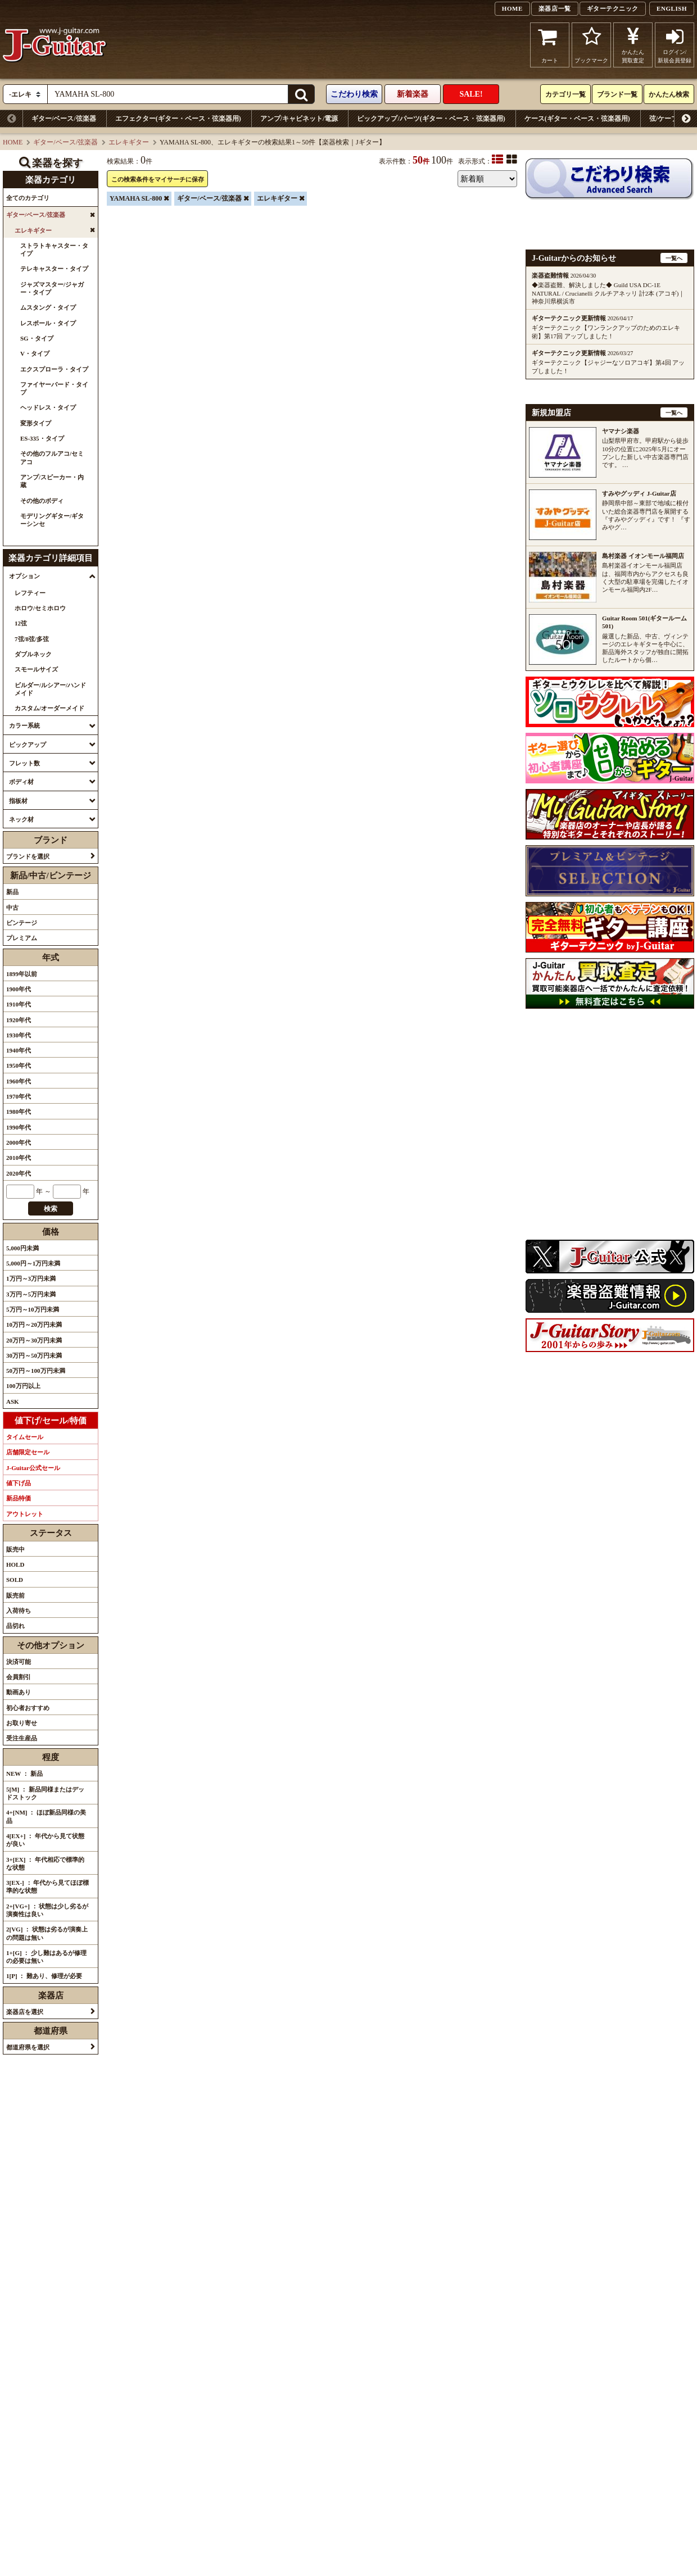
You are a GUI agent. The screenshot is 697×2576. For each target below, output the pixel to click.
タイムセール (24, 1437)
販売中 (15, 1549)
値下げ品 (18, 1483)
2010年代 (18, 1157)
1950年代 (18, 1065)
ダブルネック (33, 654)
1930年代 (18, 1035)
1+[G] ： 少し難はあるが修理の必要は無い (46, 1956)
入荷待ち (18, 1610)
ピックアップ (27, 744)
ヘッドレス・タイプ (48, 407)
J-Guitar (55, 45)
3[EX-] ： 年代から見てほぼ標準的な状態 (47, 1886)
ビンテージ (21, 922)
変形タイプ (35, 423)
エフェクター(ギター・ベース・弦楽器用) (178, 119)
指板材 (18, 800)
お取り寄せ (21, 1723)
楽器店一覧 (554, 8)
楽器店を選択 (24, 2011)
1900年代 (18, 989)
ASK (12, 1401)
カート (550, 45)
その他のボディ (42, 500)
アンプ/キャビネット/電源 (299, 119)
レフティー (30, 592)
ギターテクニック (613, 8)
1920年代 (18, 1020)
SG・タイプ (36, 338)
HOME (512, 8)
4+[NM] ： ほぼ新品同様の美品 (46, 1816)
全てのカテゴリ (27, 197)
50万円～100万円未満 (35, 1370)
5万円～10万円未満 (32, 1309)
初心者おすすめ (27, 1707)
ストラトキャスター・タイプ (54, 249)
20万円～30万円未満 (34, 1340)
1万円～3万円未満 (31, 1278)
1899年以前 (21, 973)
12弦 (21, 623)
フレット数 (24, 763)
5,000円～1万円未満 (33, 1263)
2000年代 (18, 1142)
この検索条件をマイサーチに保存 (157, 179)
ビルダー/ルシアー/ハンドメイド (50, 689)
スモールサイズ (36, 669)
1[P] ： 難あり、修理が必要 (44, 1975)
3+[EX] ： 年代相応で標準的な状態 (45, 1863)
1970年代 (18, 1096)
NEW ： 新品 (24, 1773)
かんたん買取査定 (633, 45)
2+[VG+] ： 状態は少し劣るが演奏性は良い (47, 1910)
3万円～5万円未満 (31, 1294)
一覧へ (674, 258)
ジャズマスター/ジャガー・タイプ (52, 288)
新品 (12, 891)
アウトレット (24, 1514)
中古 (12, 907)
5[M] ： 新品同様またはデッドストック (45, 1793)
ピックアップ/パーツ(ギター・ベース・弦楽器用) (431, 119)
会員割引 (18, 1677)
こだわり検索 (354, 94)
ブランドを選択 (27, 856)
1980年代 (18, 1111)
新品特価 (18, 1498)
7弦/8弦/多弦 (32, 639)
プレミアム (21, 938)
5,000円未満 (22, 1248)
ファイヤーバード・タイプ (54, 388)
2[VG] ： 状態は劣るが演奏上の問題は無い (47, 1933)
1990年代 (18, 1127)
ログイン (674, 45)
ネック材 (21, 819)
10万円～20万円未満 (34, 1324)
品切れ (15, 1625)
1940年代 (18, 1050)
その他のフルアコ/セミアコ (52, 457)
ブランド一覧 (617, 94)
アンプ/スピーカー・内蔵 (52, 481)
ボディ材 (21, 781)
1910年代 (18, 1004)
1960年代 (18, 1081)
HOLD (15, 1564)
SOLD (14, 1579)
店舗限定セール (27, 1452)
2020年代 (18, 1173)
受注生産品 (21, 1738)
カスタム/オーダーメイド (49, 708)
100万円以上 (23, 1385)
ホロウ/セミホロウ (40, 608)
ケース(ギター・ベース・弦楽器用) (577, 119)
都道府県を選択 (27, 2047)
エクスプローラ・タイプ (54, 369)
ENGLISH (672, 8)
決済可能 (18, 1661)
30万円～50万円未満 (34, 1355)
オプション (24, 576)
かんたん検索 (669, 94)
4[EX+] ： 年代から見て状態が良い (45, 1840)
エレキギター (128, 142)
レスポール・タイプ (48, 323)
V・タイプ (34, 353)
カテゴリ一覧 (565, 94)
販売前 (15, 1595)
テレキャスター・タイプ (54, 268)
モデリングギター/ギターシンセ (52, 520)
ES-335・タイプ (42, 438)
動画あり (18, 1692)
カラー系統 (24, 725)
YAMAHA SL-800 (136, 198)
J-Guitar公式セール (33, 1467)
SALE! (470, 94)
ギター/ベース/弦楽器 (63, 119)
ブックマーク (591, 45)
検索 (50, 1209)
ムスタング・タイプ (48, 307)
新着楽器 (412, 94)
